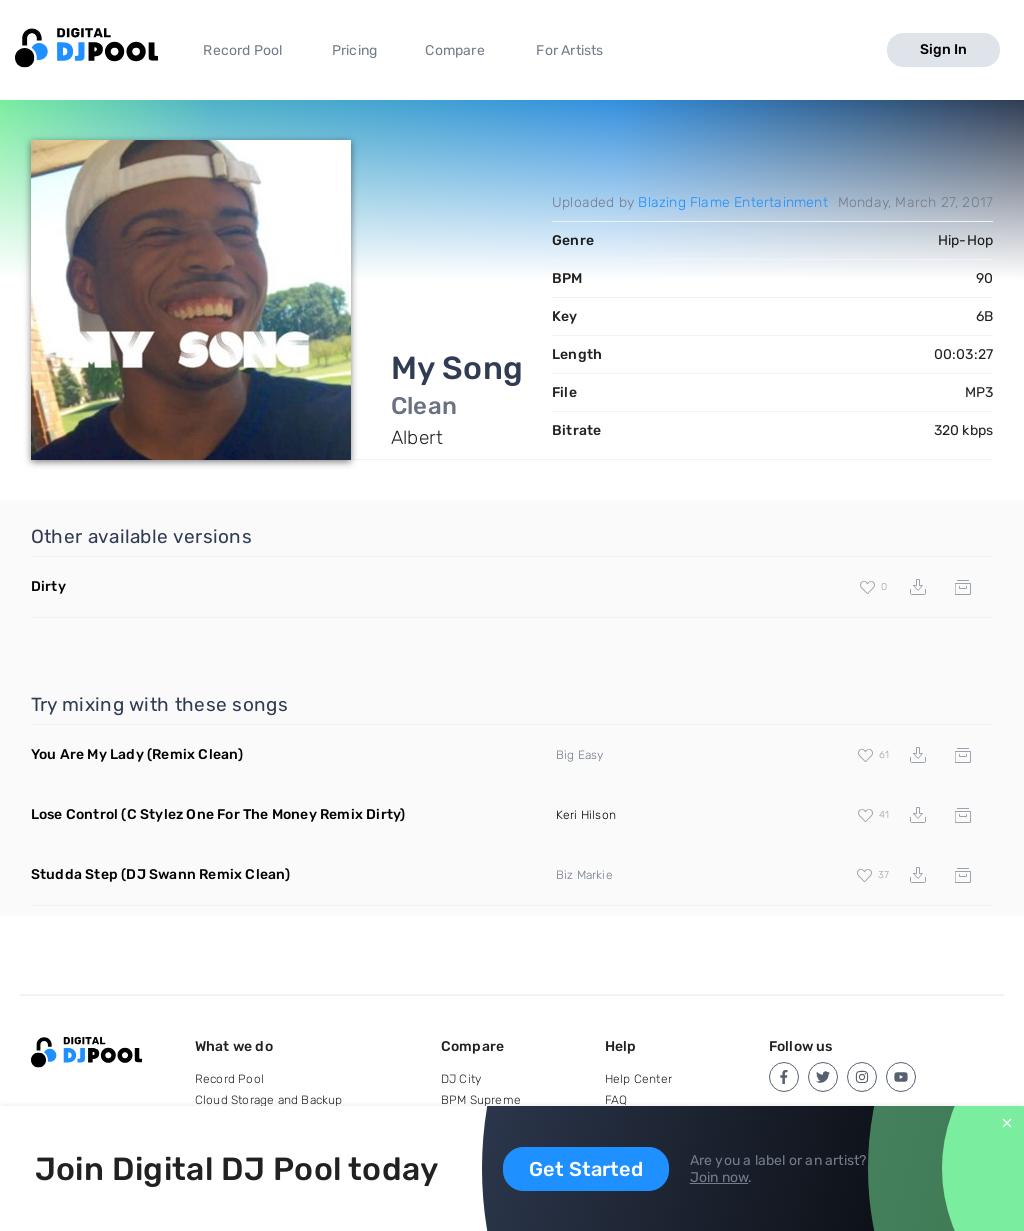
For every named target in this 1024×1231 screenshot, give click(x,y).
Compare (454, 50)
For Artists (569, 50)
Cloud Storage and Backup (269, 1100)
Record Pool (242, 50)
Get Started (586, 1169)
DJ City (461, 1079)
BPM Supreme (481, 1100)
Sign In (943, 49)
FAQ (616, 1100)
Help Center (638, 1079)
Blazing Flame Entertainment (732, 202)
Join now (719, 1177)
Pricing (354, 50)
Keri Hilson (586, 815)
